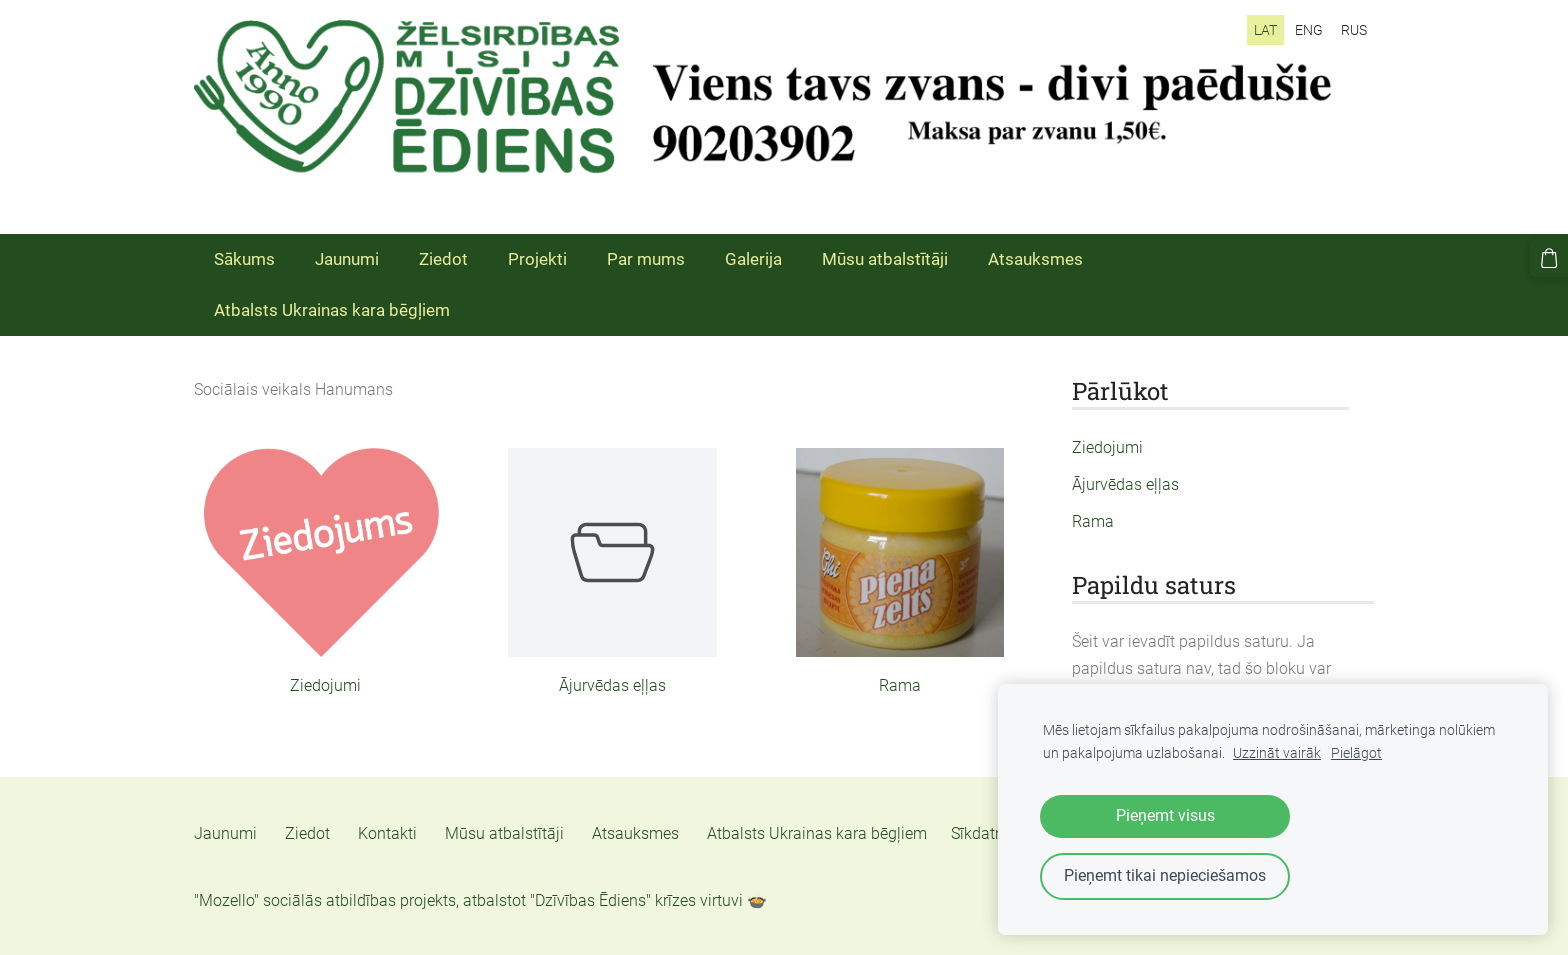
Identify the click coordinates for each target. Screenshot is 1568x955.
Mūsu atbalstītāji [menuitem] (885, 259)
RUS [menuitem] (1354, 30)
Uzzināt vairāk (1277, 753)
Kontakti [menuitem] (387, 833)
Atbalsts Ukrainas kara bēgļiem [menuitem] (332, 310)
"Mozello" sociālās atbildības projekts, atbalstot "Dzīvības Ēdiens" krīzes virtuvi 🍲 (480, 900)
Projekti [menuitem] (537, 259)
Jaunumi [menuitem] (347, 259)
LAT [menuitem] (1265, 30)
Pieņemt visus (1165, 815)
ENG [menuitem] (1309, 30)
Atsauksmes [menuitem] (1035, 259)
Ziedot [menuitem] (443, 259)
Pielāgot (1356, 753)
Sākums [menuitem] (244, 259)
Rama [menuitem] (1093, 521)
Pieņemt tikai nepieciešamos (1165, 875)
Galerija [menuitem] (753, 259)
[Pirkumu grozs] (1549, 258)
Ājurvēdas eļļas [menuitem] (1125, 484)
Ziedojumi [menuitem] (1107, 447)
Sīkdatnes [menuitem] (985, 833)
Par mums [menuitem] (646, 259)
